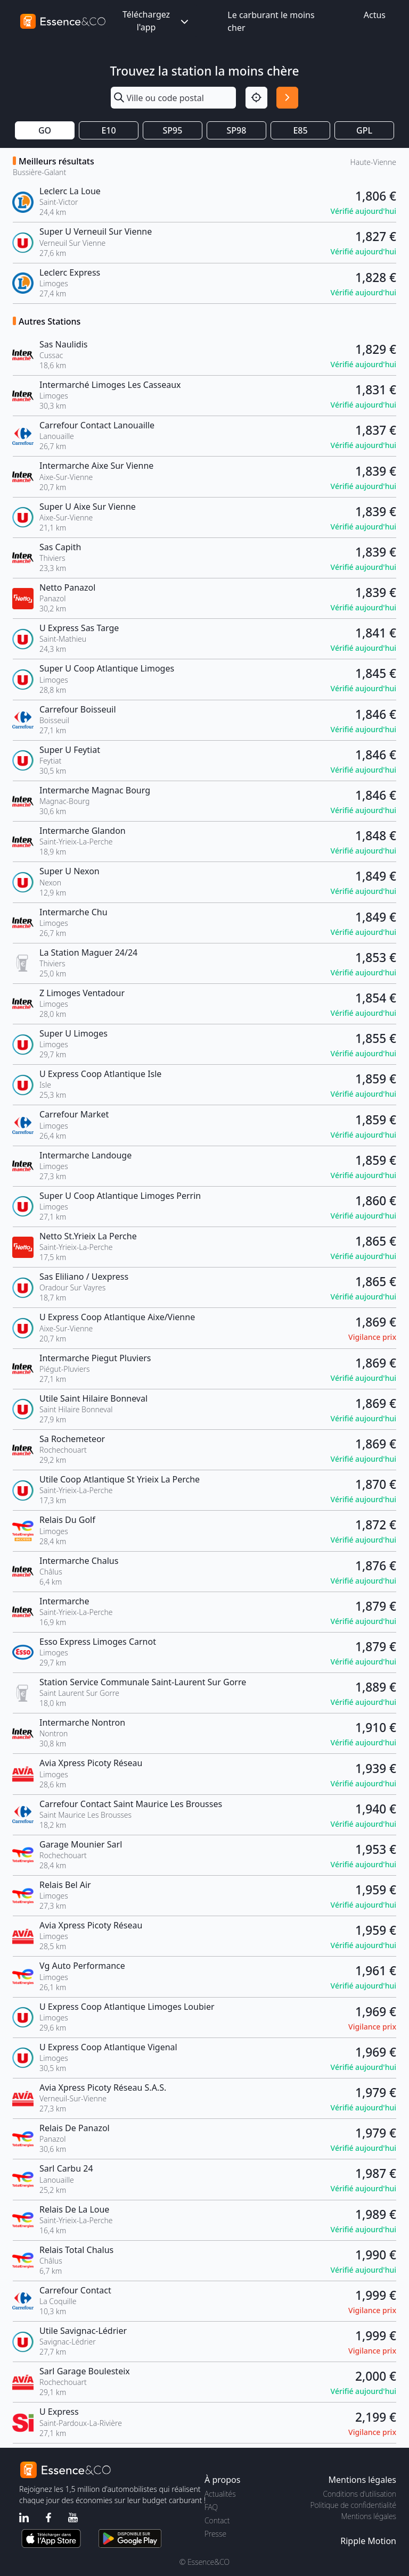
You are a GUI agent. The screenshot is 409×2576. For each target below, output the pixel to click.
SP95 (173, 130)
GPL (364, 130)
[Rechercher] (287, 98)
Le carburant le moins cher (270, 21)
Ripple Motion (368, 2541)
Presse (215, 2534)
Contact (217, 2520)
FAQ (211, 2507)
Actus (375, 15)
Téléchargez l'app (156, 21)
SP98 (237, 130)
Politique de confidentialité (353, 2505)
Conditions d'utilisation (359, 2494)
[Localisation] (256, 98)
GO (44, 130)
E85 (300, 130)
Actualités (220, 2494)
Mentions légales (368, 2516)
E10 (108, 130)
